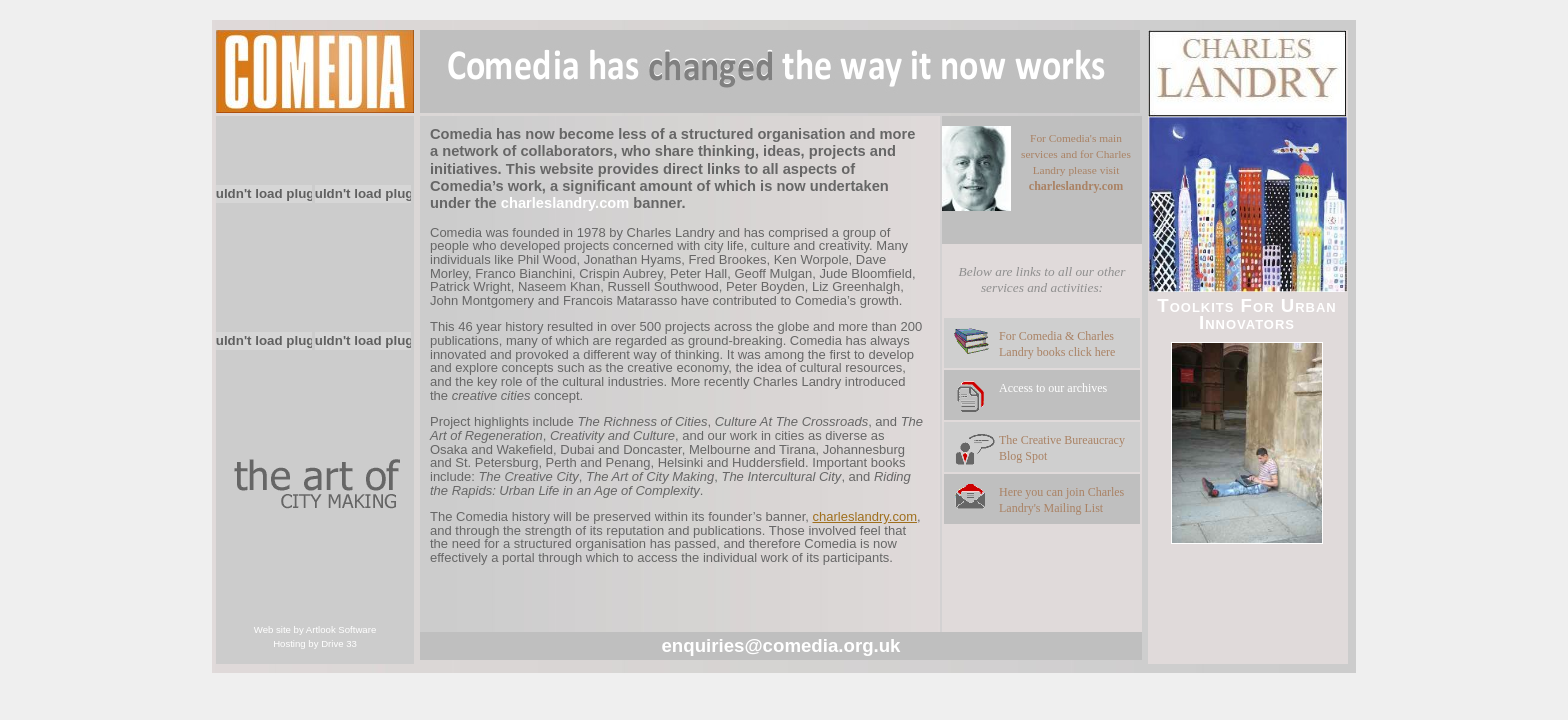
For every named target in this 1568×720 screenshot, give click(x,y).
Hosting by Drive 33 (315, 643)
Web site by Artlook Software (315, 629)
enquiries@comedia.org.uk (780, 645)
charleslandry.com (865, 516)
